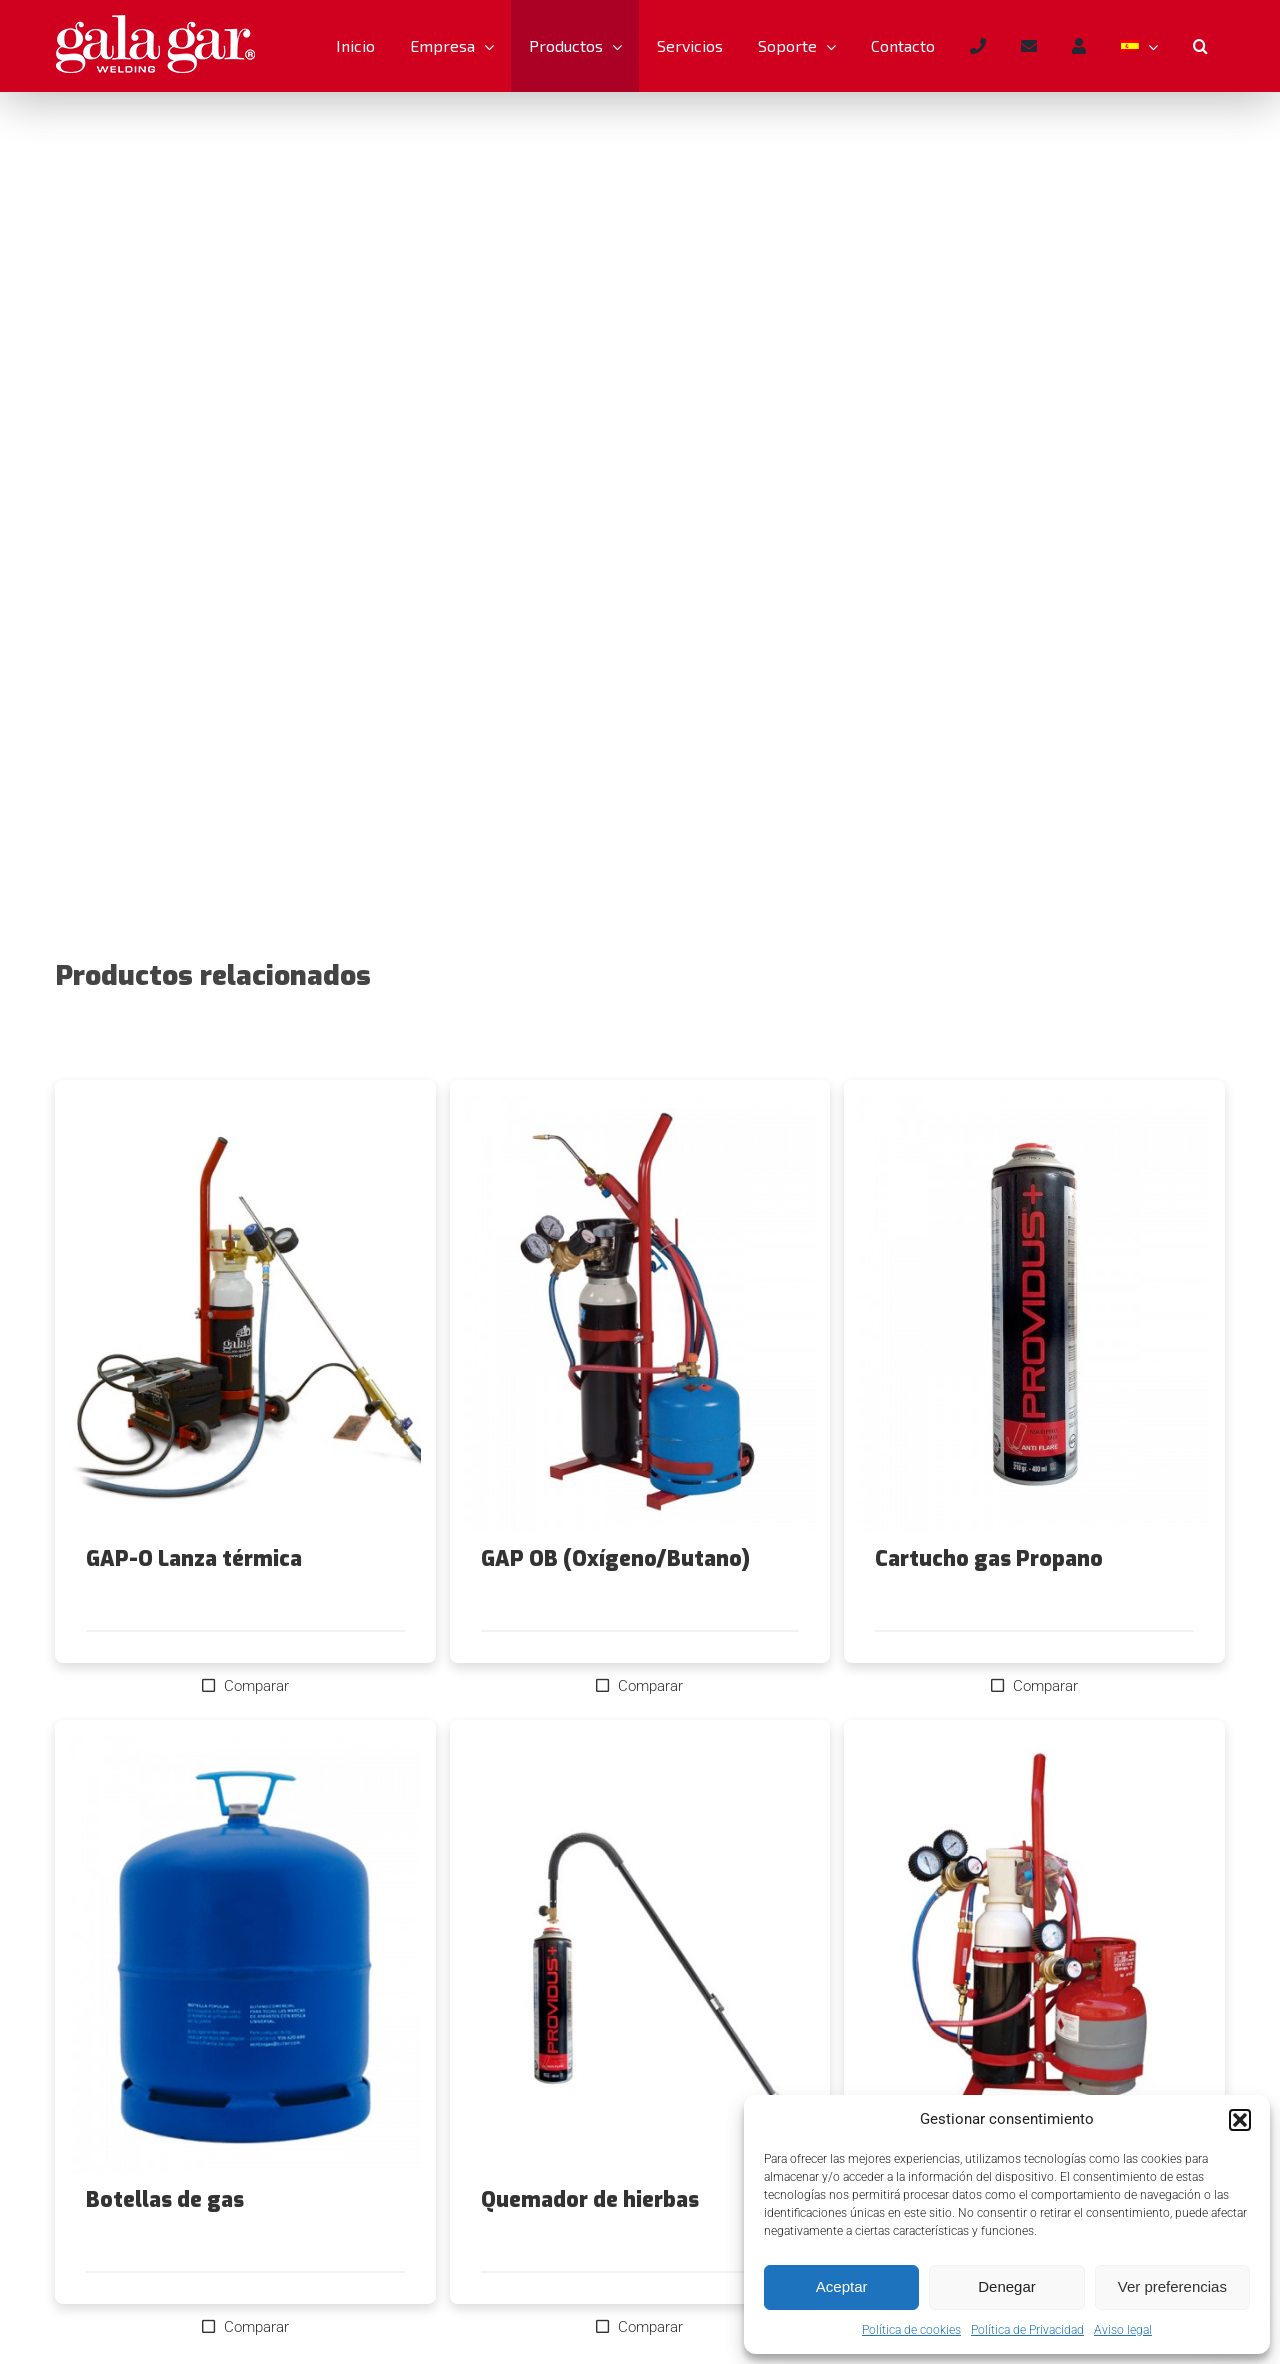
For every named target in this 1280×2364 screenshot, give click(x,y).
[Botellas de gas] (245, 1954)
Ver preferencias (1172, 2286)
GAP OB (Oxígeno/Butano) (615, 1559)
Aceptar (842, 2286)
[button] (1240, 2120)
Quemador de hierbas (590, 2200)
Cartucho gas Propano (989, 1559)
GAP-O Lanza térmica (194, 1559)
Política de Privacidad (1027, 2330)
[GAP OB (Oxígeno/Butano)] (640, 1314)
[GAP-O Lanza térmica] (245, 1314)
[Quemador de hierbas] (640, 1954)
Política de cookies (911, 2330)
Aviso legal (1123, 2330)
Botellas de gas (165, 2200)
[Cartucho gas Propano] (1034, 1314)
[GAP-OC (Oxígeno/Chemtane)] (1034, 1954)
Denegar (1007, 2286)
